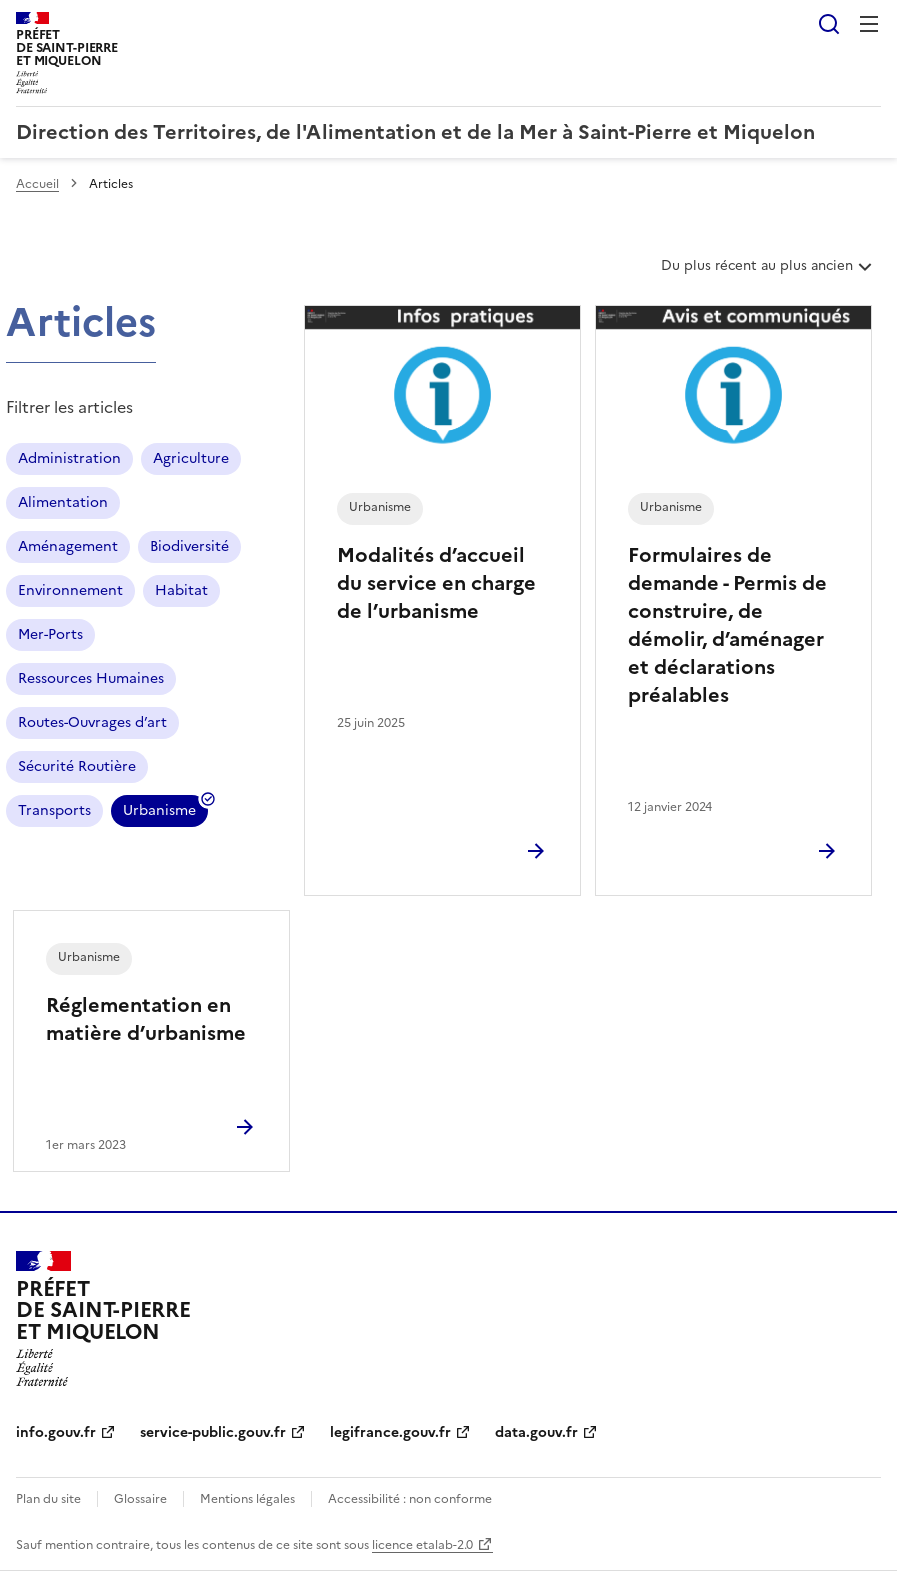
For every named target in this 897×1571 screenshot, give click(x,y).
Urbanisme (159, 813)
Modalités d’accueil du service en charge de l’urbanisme (436, 583)
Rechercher (829, 24)
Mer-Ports (50, 634)
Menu (869, 24)
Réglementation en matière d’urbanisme (146, 1019)
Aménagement (68, 546)
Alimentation (63, 502)
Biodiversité (189, 546)
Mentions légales (247, 1499)
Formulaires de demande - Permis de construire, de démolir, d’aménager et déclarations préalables (727, 625)
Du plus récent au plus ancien (768, 273)
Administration (69, 458)
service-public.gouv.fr (213, 1432)
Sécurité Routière (77, 766)
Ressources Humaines (91, 678)
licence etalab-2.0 (422, 1545)
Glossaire (140, 1499)
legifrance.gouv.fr (390, 1432)
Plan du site (48, 1499)
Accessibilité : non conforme (410, 1499)
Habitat (181, 590)
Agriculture (191, 458)
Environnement (70, 590)
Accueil (37, 184)
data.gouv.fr (536, 1432)
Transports (54, 810)
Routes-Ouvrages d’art (92, 722)
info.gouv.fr (56, 1432)
